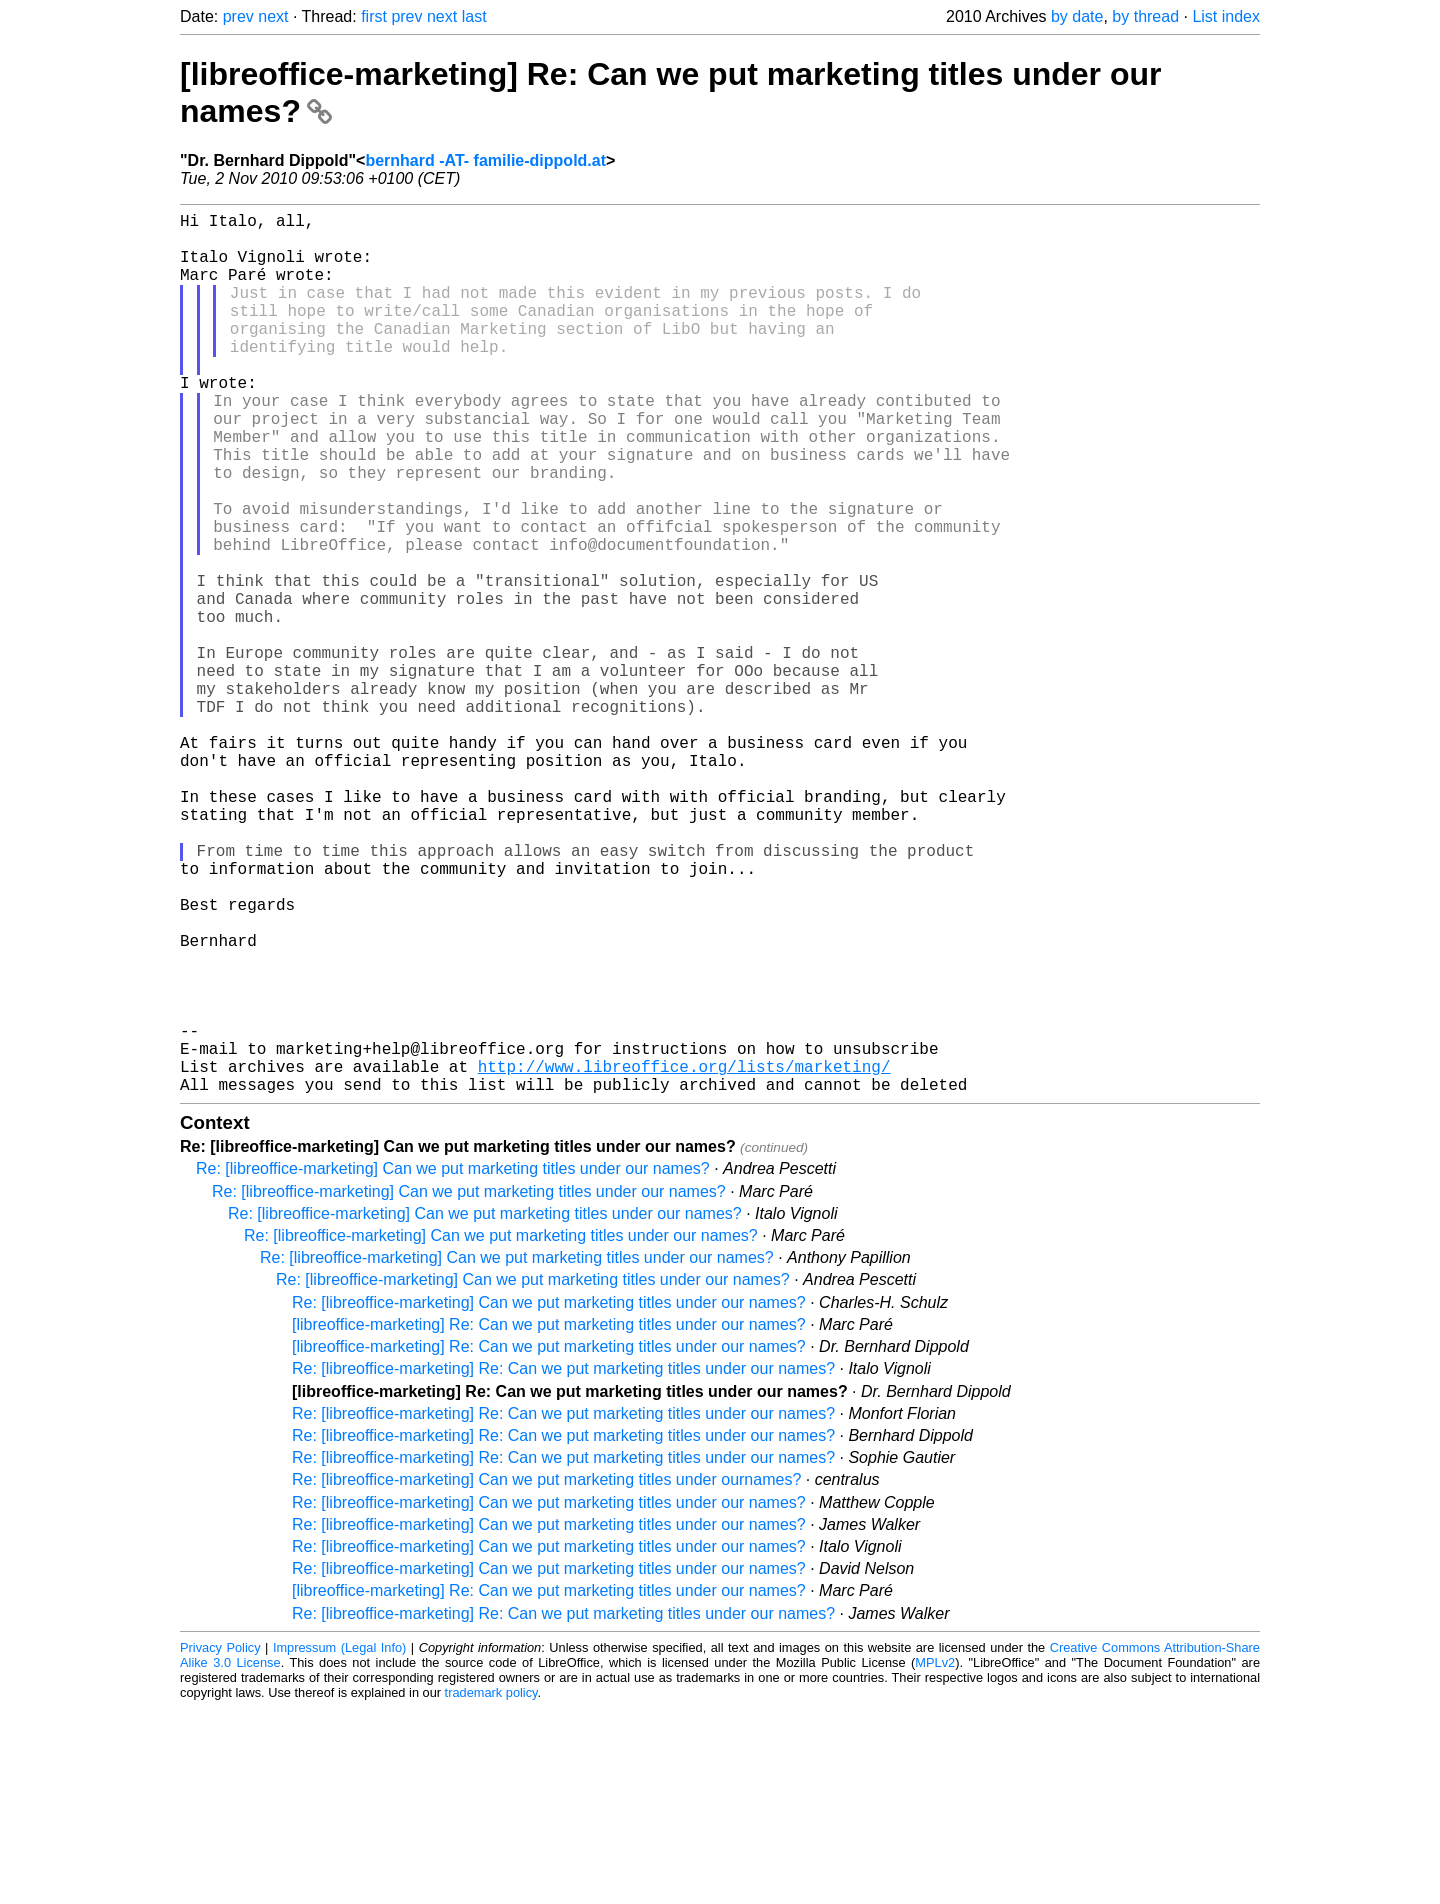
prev (238, 16)
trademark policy (491, 1888)
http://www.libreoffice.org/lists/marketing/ (684, 1258)
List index (1226, 16)
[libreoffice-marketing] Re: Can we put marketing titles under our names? (549, 1520)
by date (1077, 16)
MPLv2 (935, 1858)
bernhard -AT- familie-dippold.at (485, 160)
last (474, 16)
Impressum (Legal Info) (339, 1843)
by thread (1145, 16)
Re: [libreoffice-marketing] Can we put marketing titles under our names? (453, 1364)
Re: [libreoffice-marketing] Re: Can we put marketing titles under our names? (563, 1564)
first (374, 16)
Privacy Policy (220, 1843)
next (273, 16)
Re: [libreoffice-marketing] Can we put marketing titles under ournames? (546, 1675)
